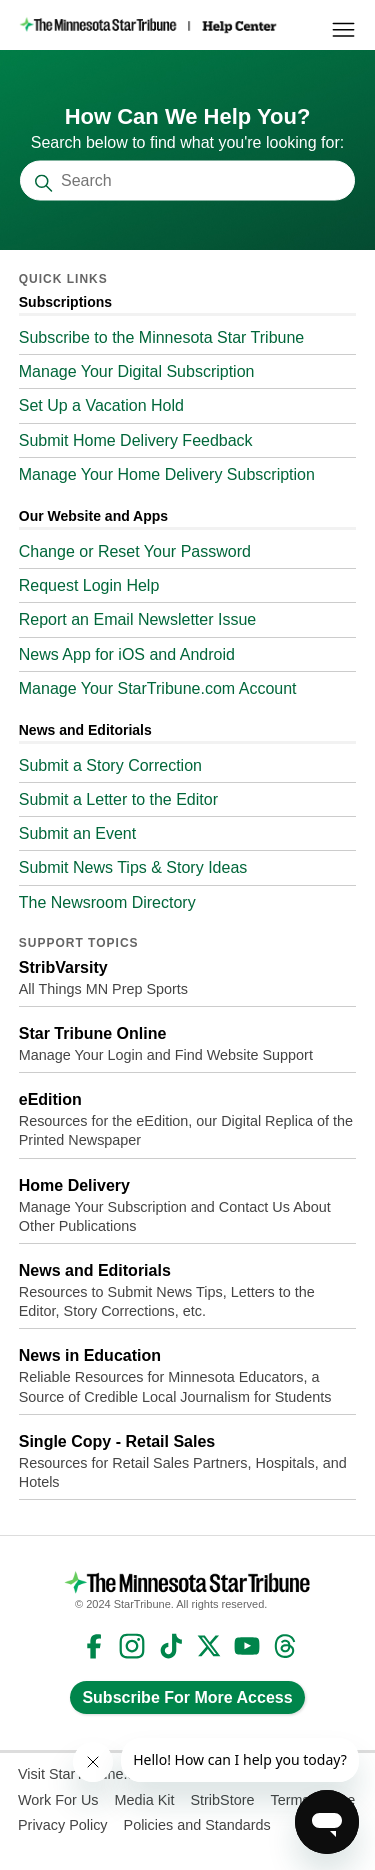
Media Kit (144, 1800)
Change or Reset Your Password (135, 551)
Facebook (94, 1646)
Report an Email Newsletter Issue (137, 619)
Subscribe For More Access (187, 1697)
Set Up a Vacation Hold (101, 405)
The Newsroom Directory (107, 902)
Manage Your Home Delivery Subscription (167, 474)
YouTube (247, 1646)
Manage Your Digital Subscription (137, 371)
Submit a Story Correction (110, 765)
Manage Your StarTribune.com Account (158, 688)
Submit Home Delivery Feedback (136, 440)
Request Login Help (89, 585)
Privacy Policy (63, 1825)
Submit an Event (77, 833)
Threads (285, 1646)
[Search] (187, 181)
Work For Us (58, 1800)
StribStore (222, 1800)
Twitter (209, 1646)
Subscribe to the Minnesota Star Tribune (162, 337)
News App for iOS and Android (127, 654)
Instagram (132, 1646)
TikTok (171, 1646)
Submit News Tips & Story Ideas (133, 867)
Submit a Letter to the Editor (118, 799)
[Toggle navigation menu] (343, 30)
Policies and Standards (197, 1825)
